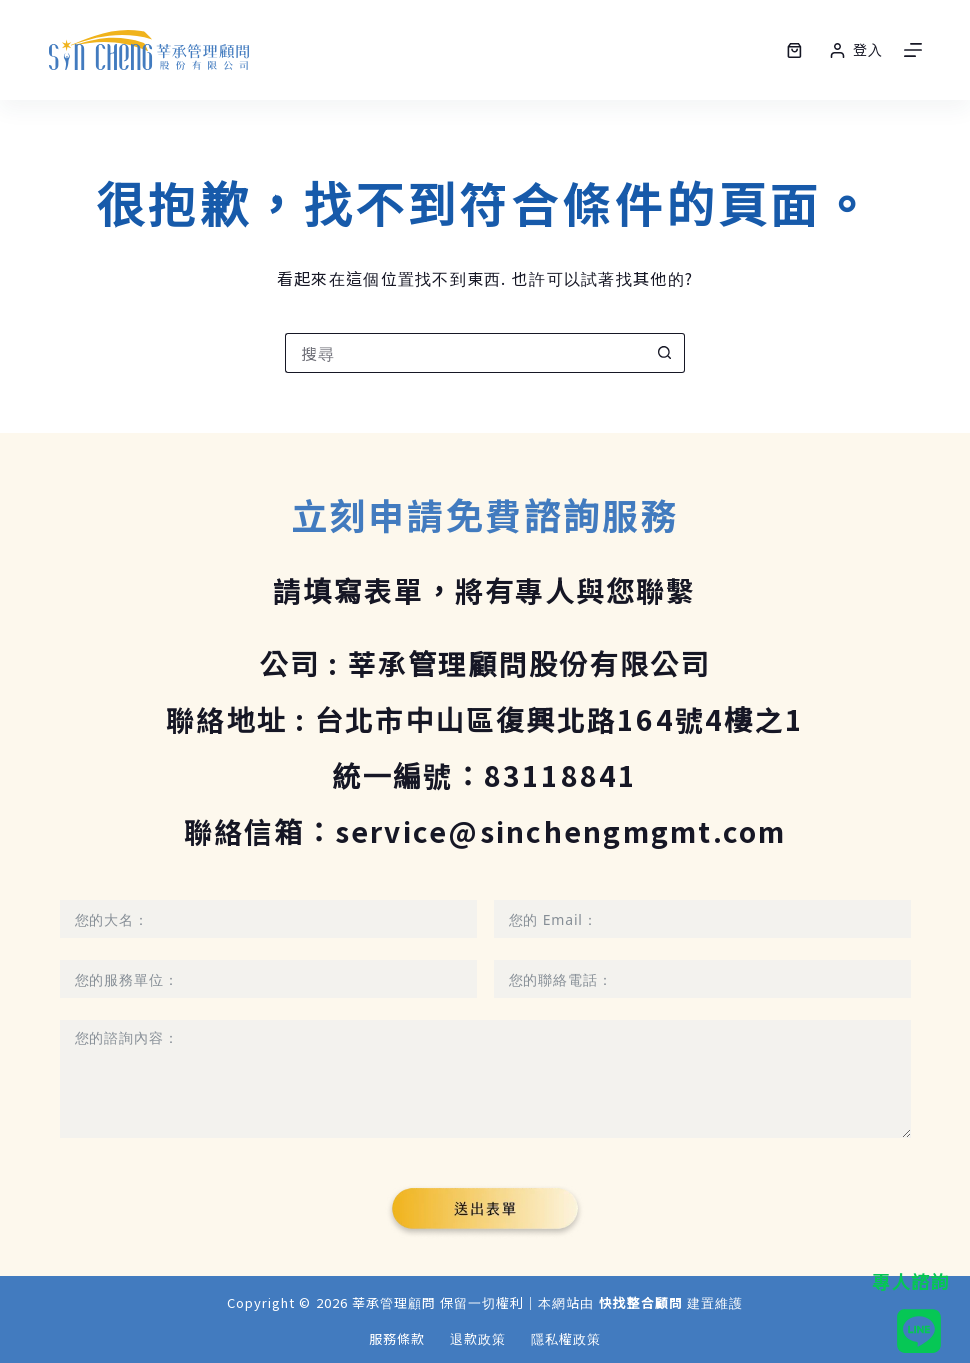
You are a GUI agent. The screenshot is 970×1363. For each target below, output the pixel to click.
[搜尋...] (465, 353)
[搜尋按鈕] (665, 353)
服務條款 (397, 1339)
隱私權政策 (566, 1339)
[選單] (913, 50)
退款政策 (478, 1339)
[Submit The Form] (485, 1211)
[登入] (856, 49)
